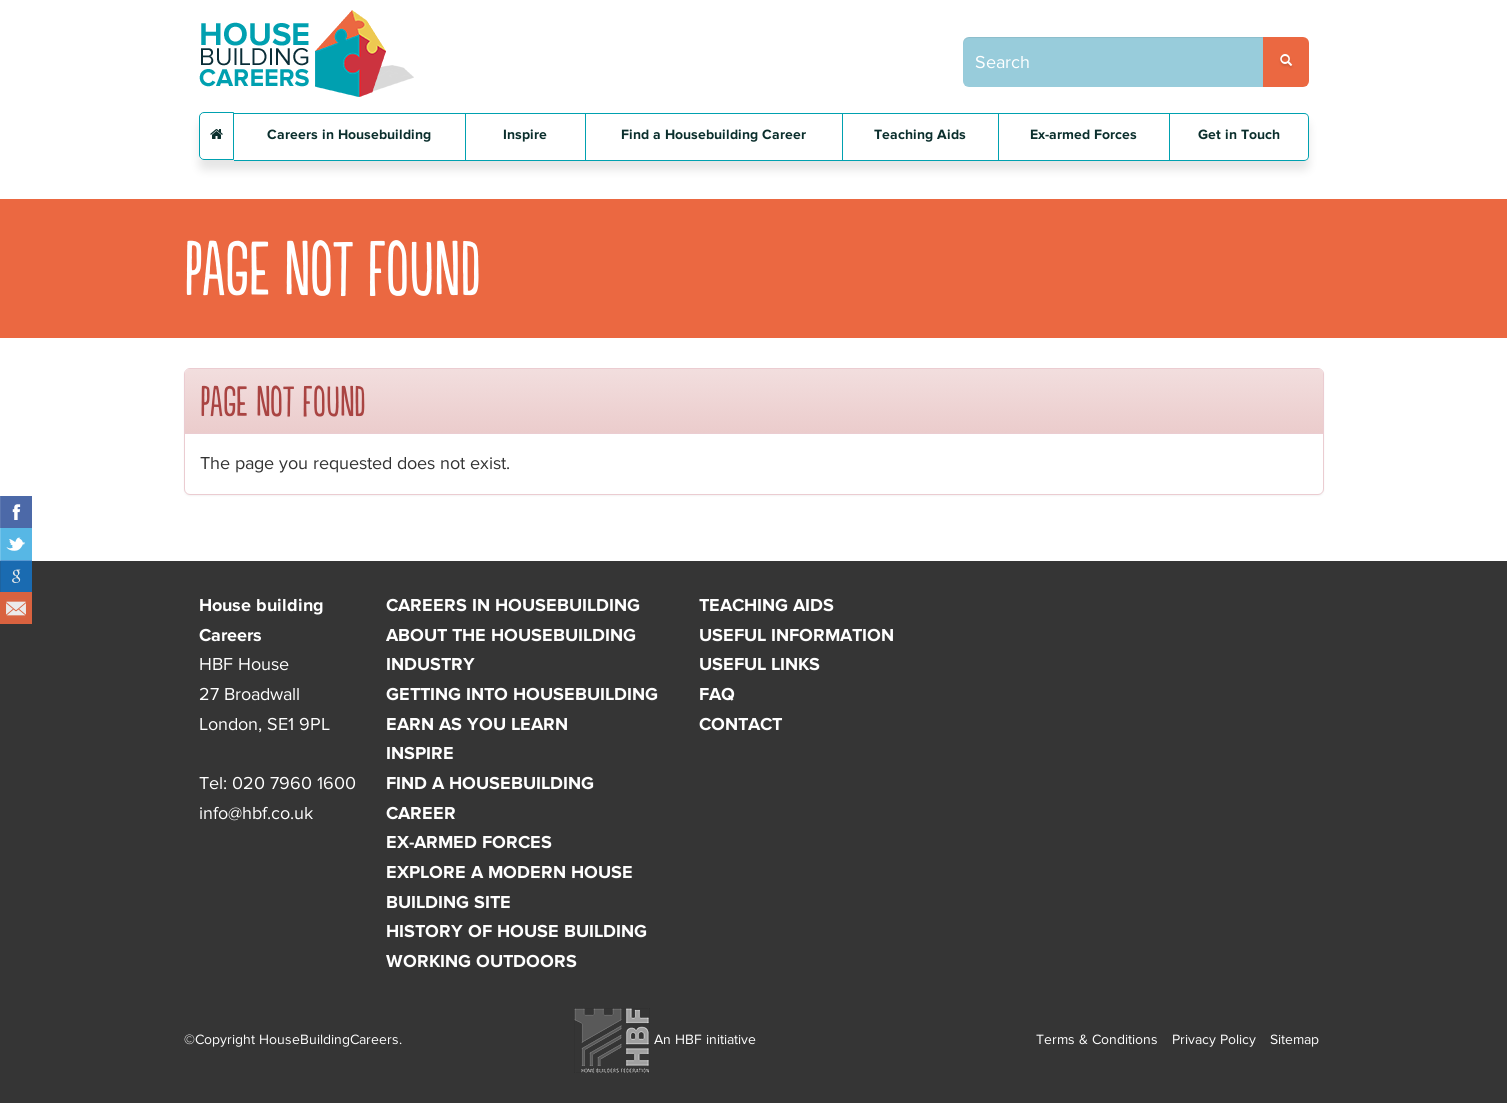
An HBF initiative (665, 1039)
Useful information (796, 635)
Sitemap (1294, 1039)
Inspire (525, 134)
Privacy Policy (1214, 1039)
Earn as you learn (477, 724)
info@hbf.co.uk (256, 813)
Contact (740, 724)
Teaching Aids (920, 134)
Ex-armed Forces (1083, 134)
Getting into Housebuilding (522, 694)
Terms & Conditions (1097, 1039)
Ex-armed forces (469, 842)
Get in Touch (1239, 134)
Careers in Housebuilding (349, 134)
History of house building (516, 931)
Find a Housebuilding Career (713, 134)
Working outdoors (481, 961)
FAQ (717, 694)
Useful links (759, 664)
